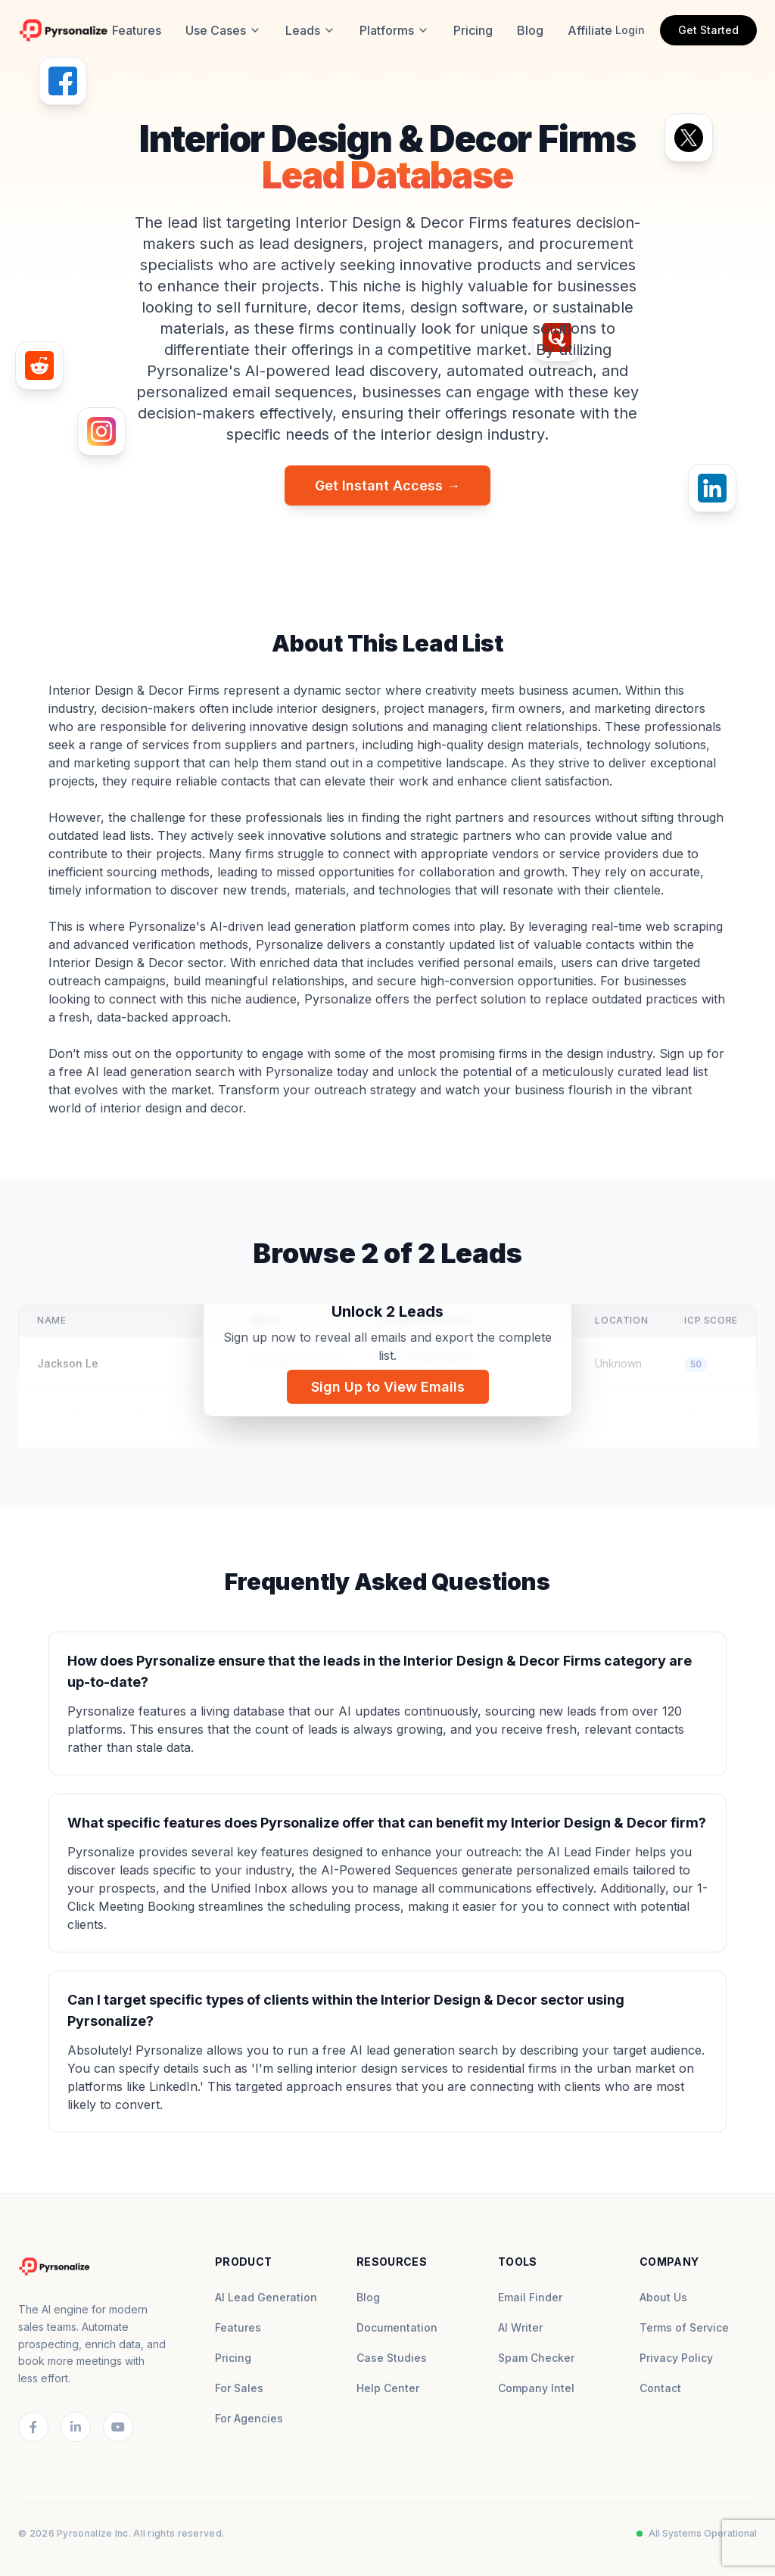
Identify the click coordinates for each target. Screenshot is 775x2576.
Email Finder (530, 2297)
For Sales (239, 2388)
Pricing (473, 30)
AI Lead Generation (266, 2297)
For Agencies (249, 2418)
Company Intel (536, 2388)
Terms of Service (684, 2327)
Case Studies (391, 2357)
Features (136, 30)
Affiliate (590, 30)
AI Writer (520, 2327)
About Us (663, 2297)
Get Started (708, 29)
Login (630, 29)
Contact (660, 2388)
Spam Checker (536, 2357)
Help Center (387, 2388)
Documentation (396, 2327)
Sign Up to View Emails (388, 1387)
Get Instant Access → (387, 485)
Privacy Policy (676, 2357)
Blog (530, 30)
